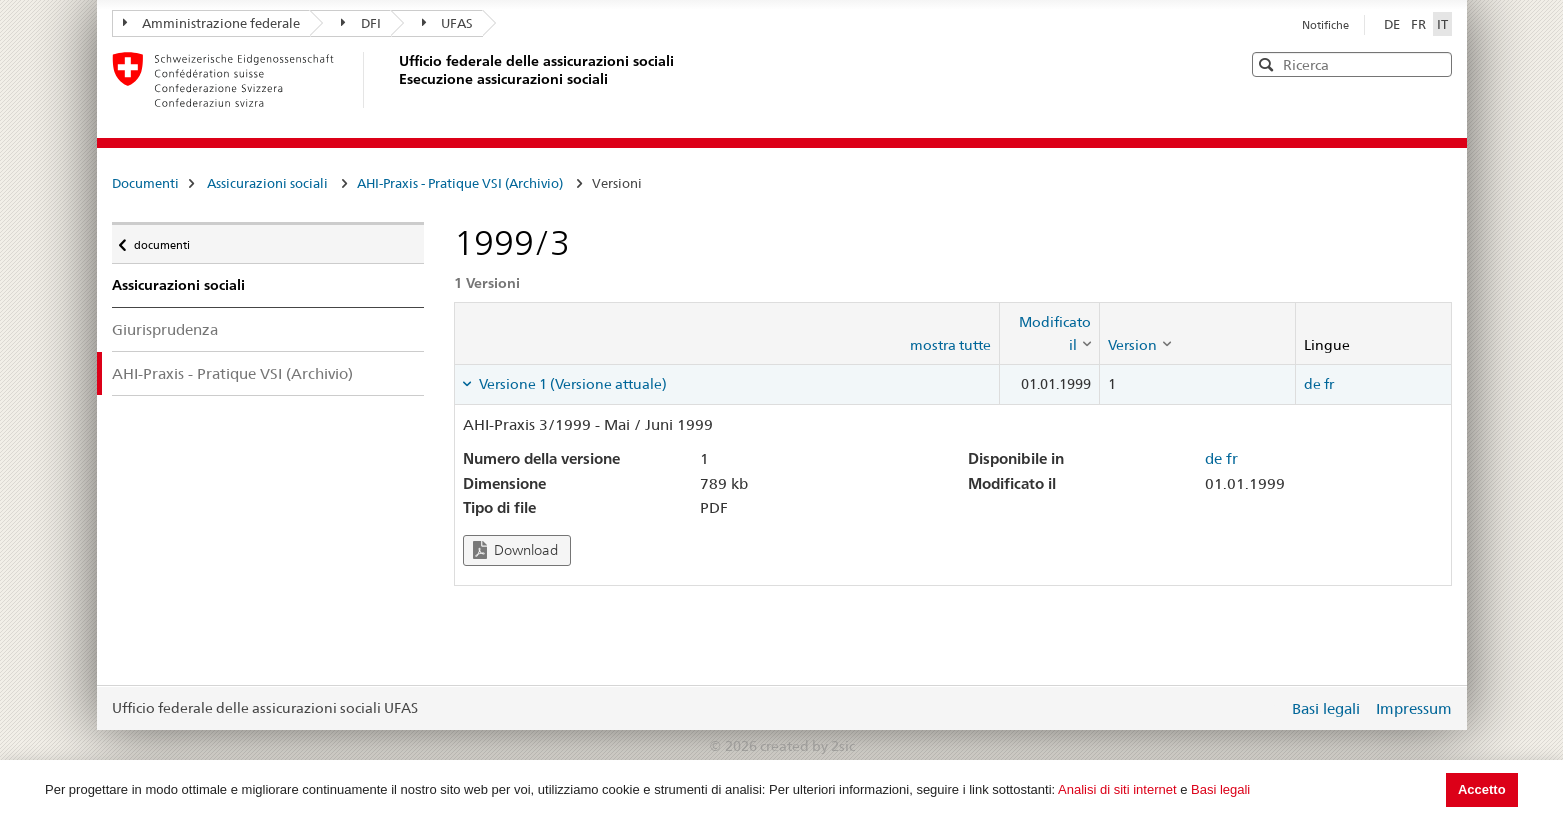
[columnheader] (1049, 333)
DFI (361, 23)
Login (1269, 708)
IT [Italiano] (1442, 24)
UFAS (448, 23)
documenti (161, 240)
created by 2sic (807, 746)
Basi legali (1220, 789)
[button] (1435, 63)
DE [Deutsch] (1393, 24)
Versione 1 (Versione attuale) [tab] (571, 384)
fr (1329, 384)
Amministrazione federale (212, 23)
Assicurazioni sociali (267, 183)
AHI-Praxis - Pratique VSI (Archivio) (460, 183)
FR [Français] (1420, 24)
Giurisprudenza (165, 329)
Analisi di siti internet (1117, 789)
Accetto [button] (1482, 789)
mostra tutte (950, 345)
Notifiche (1325, 25)
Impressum (1414, 708)
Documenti (145, 183)
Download (515, 550)
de (1312, 384)
